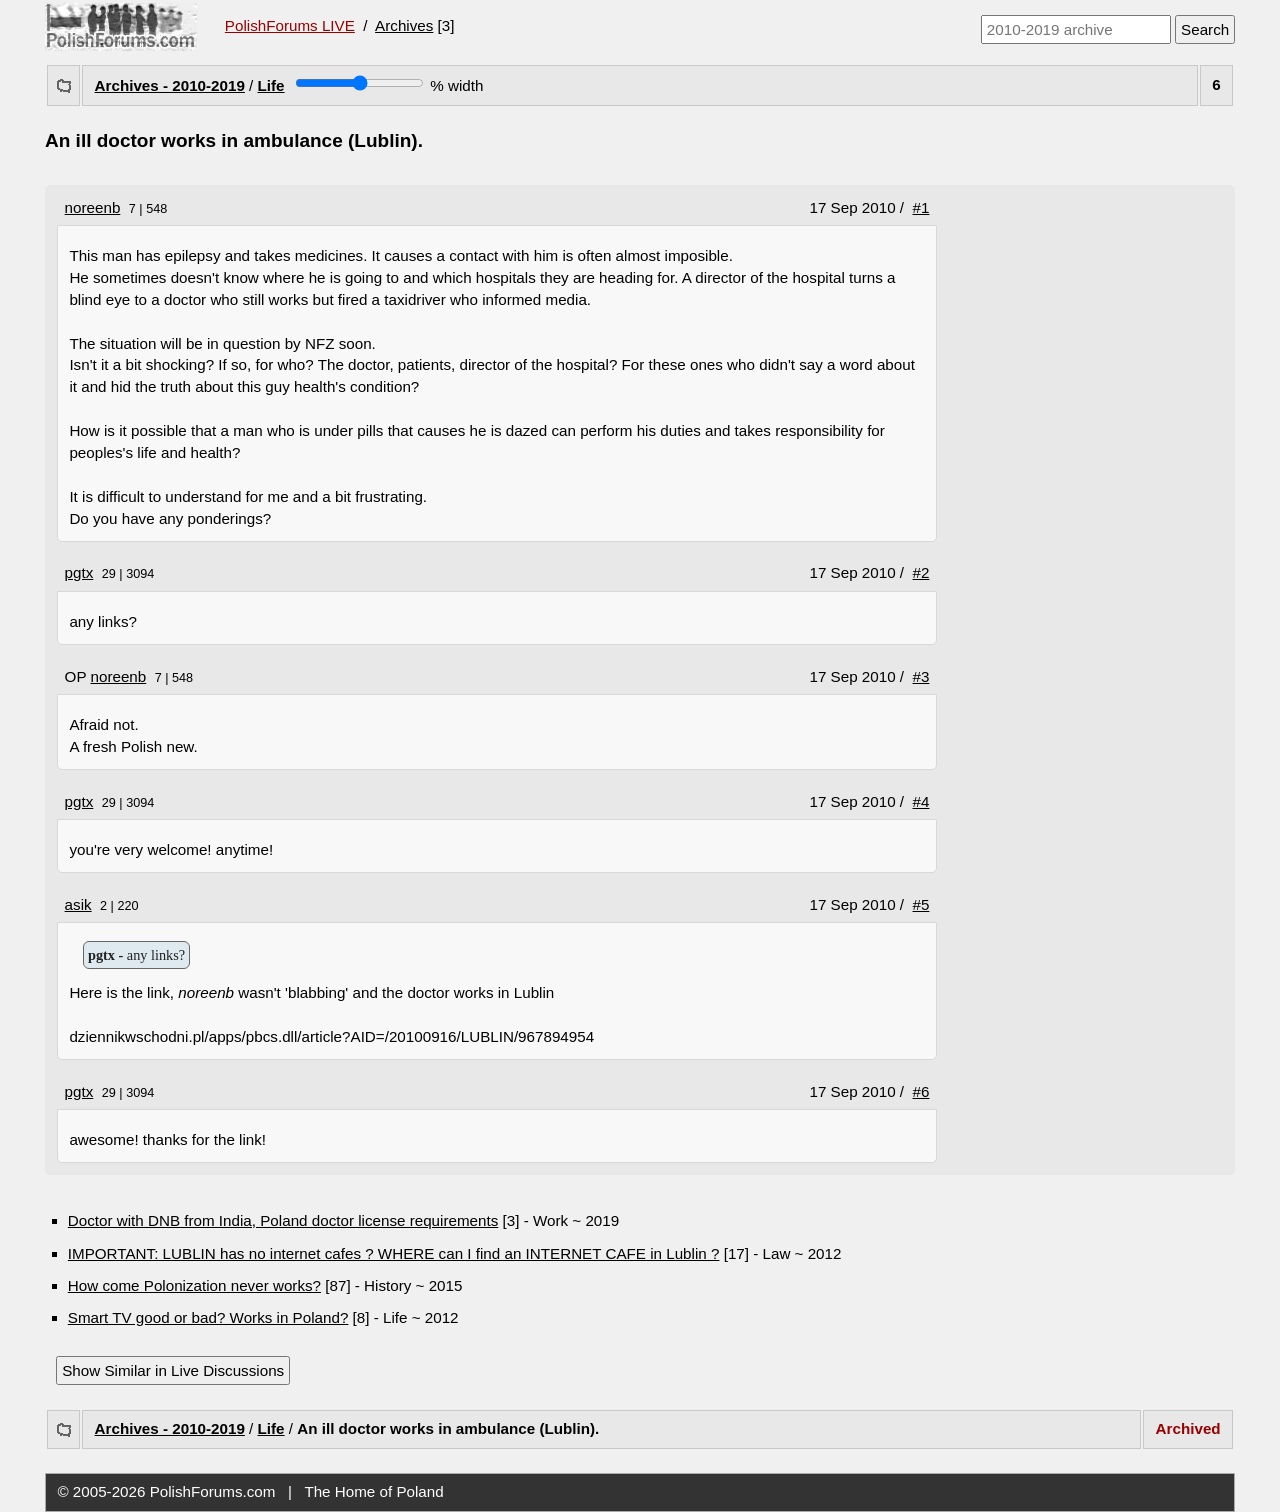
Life (271, 85)
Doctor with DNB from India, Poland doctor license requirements (283, 1220)
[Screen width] (359, 83)
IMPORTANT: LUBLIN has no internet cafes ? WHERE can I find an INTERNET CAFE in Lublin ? (394, 1253)
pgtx (79, 572)
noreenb (93, 207)
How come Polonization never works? (194, 1285)
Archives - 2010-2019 (170, 85)
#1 (921, 207)
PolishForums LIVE (290, 25)
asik (78, 904)
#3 (921, 676)
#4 (921, 801)
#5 (921, 904)
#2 (921, 572)
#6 (921, 1091)
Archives (404, 25)
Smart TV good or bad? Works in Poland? (208, 1317)
